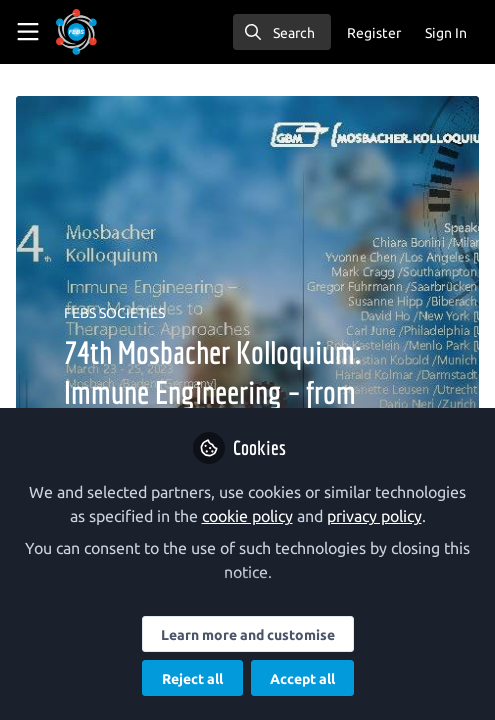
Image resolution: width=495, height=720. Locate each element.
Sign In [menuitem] (446, 33)
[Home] (76, 32)
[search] (282, 32)
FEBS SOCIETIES (114, 313)
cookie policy (247, 516)
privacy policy (374, 516)
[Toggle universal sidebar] (28, 32)
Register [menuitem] (374, 33)
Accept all (302, 679)
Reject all (192, 679)
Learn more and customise (248, 635)
